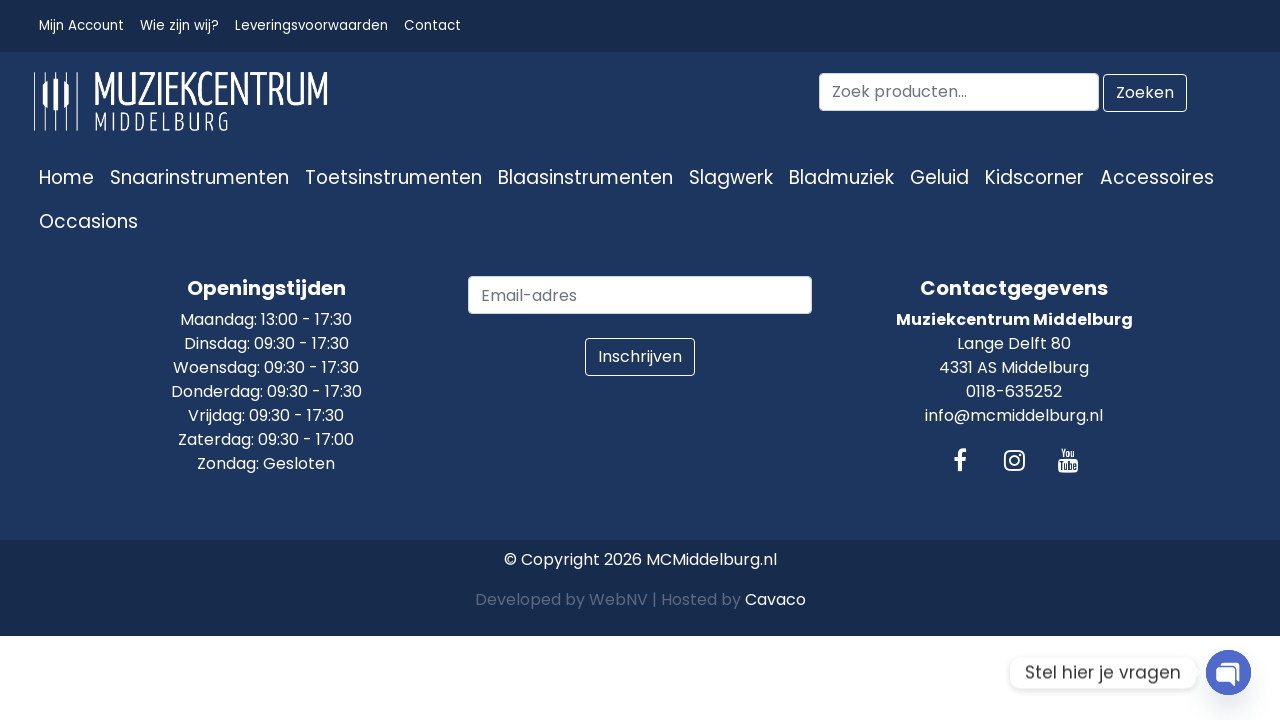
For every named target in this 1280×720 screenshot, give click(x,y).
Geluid (939, 177)
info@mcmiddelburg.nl (1014, 415)
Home (66, 177)
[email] (640, 295)
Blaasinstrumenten (585, 177)
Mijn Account (81, 25)
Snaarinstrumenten (199, 177)
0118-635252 (1014, 391)
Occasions (88, 221)
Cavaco (775, 599)
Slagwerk (731, 177)
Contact (432, 25)
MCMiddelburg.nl (711, 559)
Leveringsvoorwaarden (311, 25)
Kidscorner (1034, 177)
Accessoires (1157, 177)
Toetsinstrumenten (393, 177)
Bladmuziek (841, 177)
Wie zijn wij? (179, 25)
